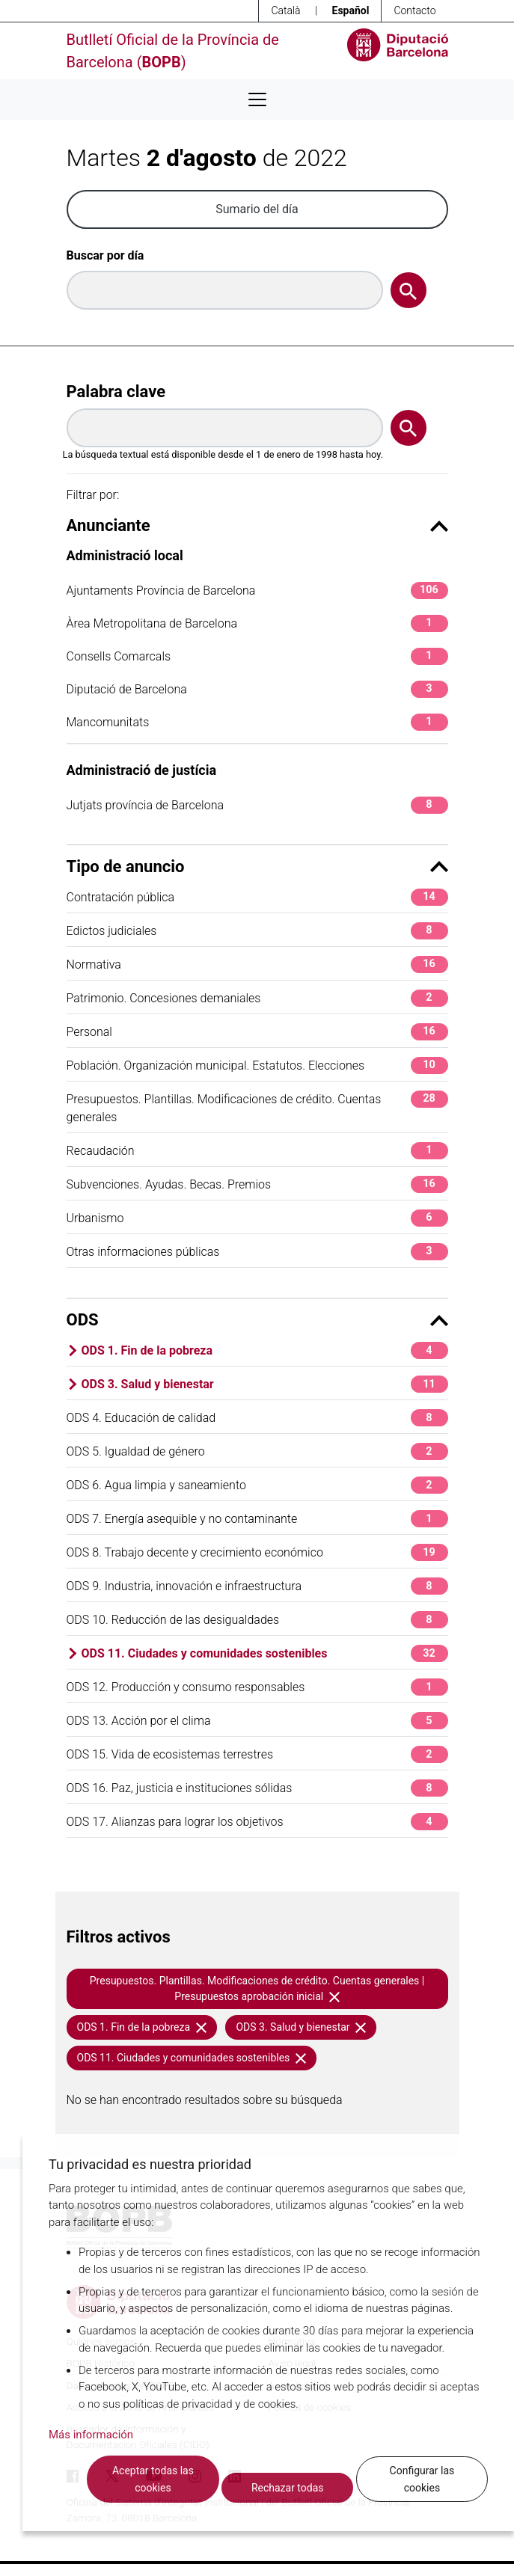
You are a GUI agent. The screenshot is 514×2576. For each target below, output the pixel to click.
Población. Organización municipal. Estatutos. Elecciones (257, 1065)
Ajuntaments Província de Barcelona (257, 590)
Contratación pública (257, 897)
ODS (257, 1319)
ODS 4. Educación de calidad (257, 1417)
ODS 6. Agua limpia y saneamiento (257, 1485)
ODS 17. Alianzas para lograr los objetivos (257, 1821)
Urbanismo (257, 1218)
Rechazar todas (287, 2488)
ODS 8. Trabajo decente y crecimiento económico (257, 1552)
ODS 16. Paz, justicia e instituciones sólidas (257, 1788)
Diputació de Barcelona (257, 689)
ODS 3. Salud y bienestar (265, 1384)
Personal (257, 1031)
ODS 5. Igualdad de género (257, 1451)
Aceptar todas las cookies (153, 2479)
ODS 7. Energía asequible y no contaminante (257, 1518)
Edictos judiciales (257, 930)
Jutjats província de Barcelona (257, 805)
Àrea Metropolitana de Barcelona (257, 623)
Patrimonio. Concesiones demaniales (257, 998)
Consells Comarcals (257, 656)
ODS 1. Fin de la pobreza (265, 1350)
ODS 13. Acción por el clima (257, 1720)
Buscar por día (105, 255)
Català (285, 10)
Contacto (414, 10)
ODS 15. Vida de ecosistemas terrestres (257, 1754)
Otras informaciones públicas (257, 1251)
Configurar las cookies (422, 2479)
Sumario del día (257, 209)
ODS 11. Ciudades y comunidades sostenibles (265, 1653)
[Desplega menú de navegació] (257, 99)
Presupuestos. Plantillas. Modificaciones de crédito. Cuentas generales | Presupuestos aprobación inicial (257, 1988)
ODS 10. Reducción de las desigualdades (257, 1619)
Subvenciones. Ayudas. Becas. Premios (257, 1184)
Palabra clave (116, 391)
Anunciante (257, 525)
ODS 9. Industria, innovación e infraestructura (257, 1586)
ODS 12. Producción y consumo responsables (257, 1687)
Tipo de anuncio (257, 866)
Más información (91, 2434)
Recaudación (257, 1150)
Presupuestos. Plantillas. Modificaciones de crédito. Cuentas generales (257, 1107)
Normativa (257, 964)
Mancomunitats (257, 722)
